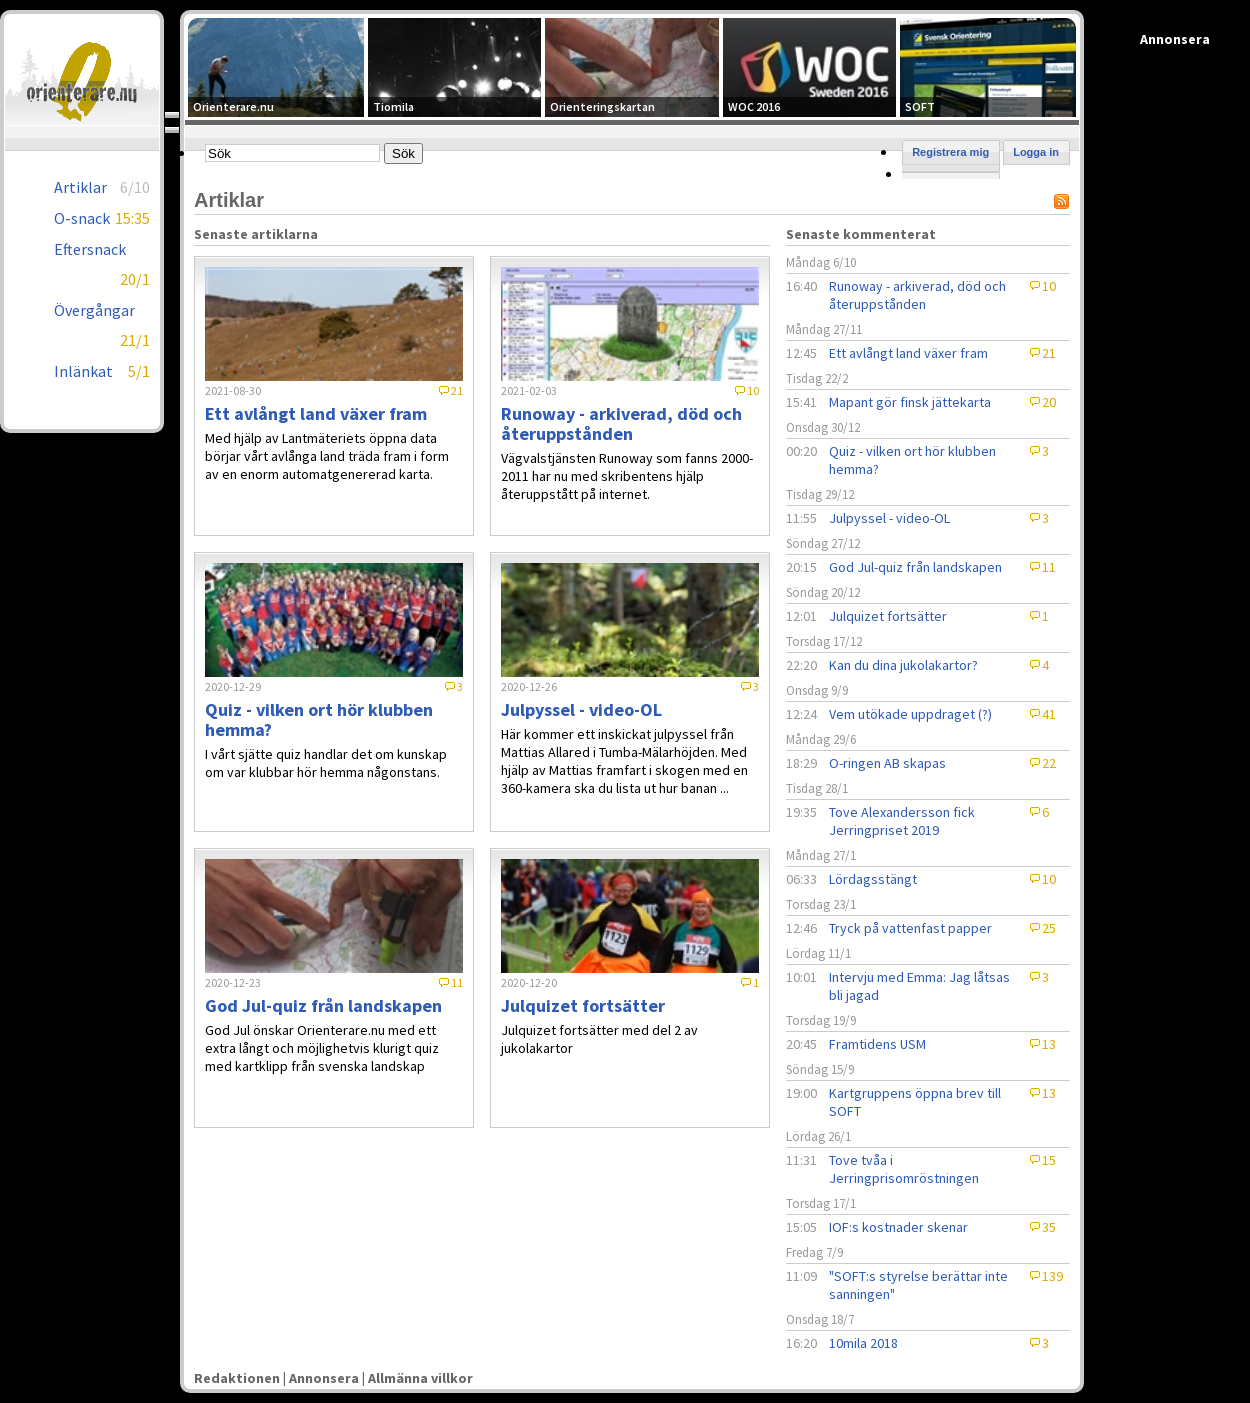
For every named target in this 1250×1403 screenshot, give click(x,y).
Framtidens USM (877, 1044)
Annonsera (324, 1378)
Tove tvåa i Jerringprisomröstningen (904, 1169)
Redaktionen (237, 1378)
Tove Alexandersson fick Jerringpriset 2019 (902, 821)
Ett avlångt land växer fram (908, 353)
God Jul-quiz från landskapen (915, 567)
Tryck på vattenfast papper (910, 928)
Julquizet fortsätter (888, 616)
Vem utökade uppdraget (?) (910, 714)
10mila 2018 (863, 1343)
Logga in (1036, 152)
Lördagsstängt (873, 879)
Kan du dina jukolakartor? (903, 665)
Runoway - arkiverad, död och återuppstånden (917, 295)
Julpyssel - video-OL (889, 518)
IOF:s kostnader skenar (898, 1227)
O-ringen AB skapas (887, 763)
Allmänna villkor (420, 1378)
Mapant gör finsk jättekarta (910, 402)
